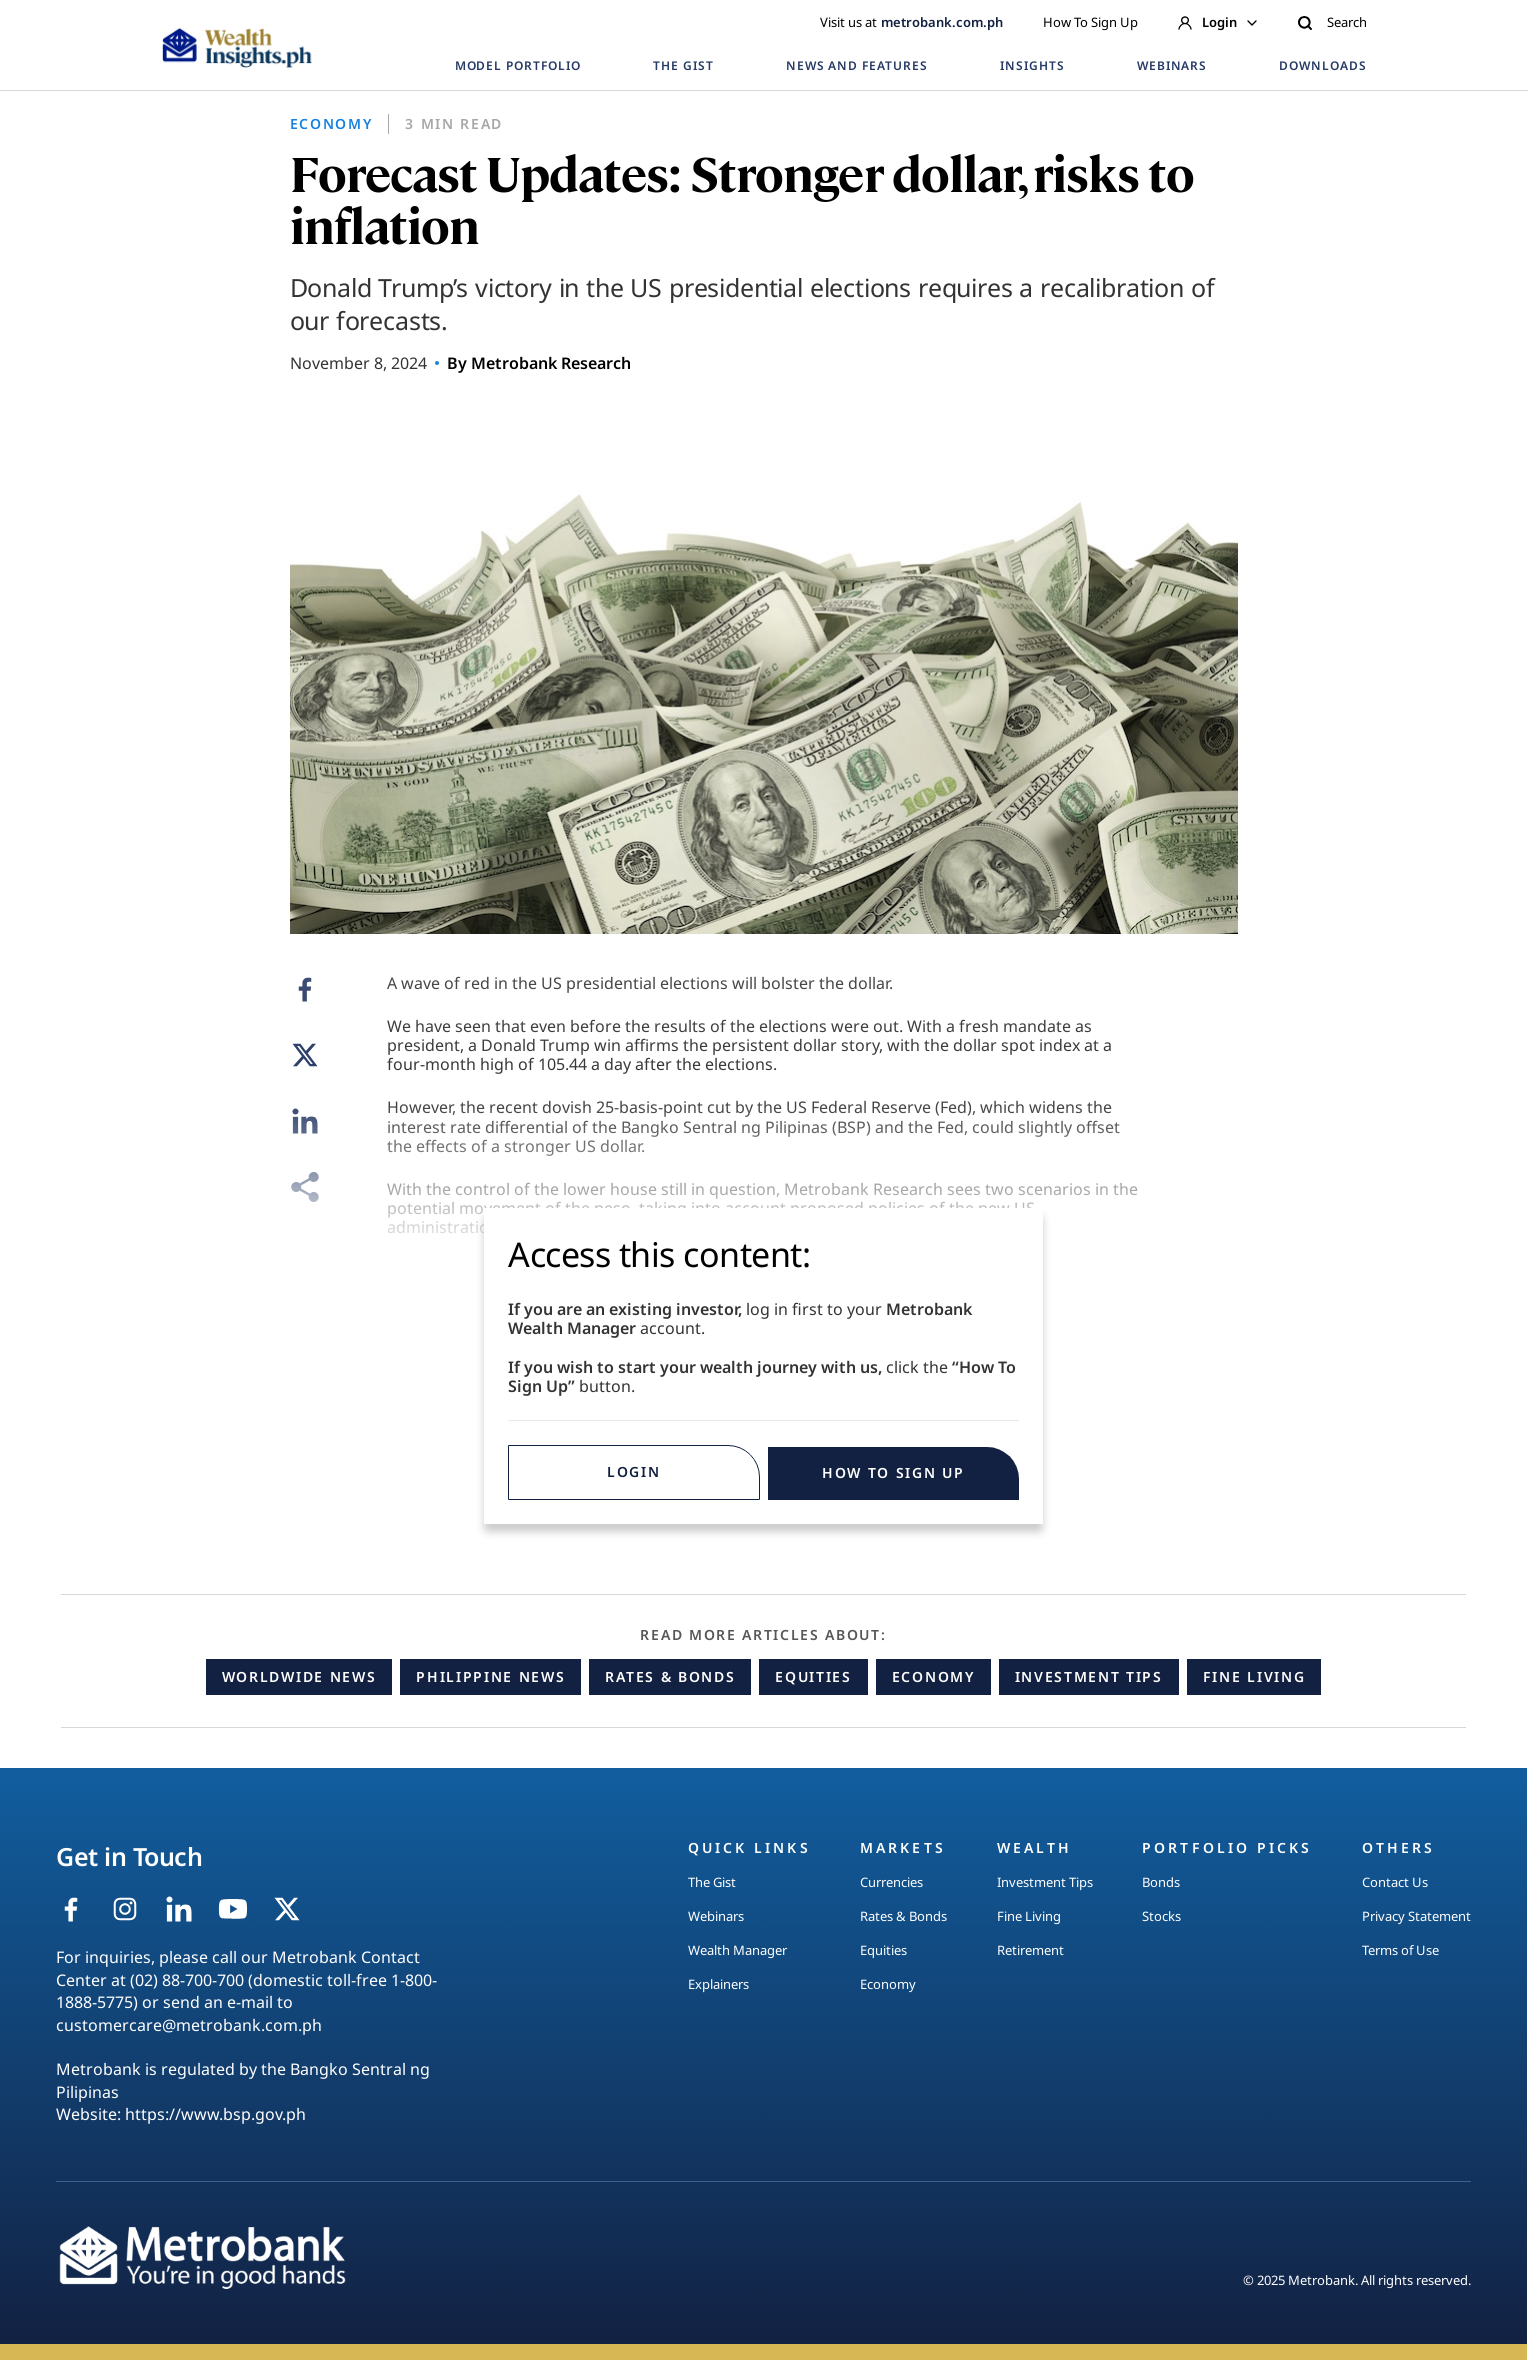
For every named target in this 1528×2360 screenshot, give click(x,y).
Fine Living (1254, 1676)
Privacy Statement (1416, 1916)
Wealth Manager (737, 1950)
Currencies (891, 1882)
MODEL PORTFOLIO (518, 65)
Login (1217, 22)
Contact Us (1395, 1882)
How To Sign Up (1090, 22)
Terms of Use (1400, 1950)
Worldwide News (299, 1676)
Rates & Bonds (670, 1676)
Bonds (1161, 1882)
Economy (933, 1676)
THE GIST (683, 65)
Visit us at (911, 22)
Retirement (1030, 1950)
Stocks (1161, 1916)
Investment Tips (1089, 1676)
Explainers (718, 1984)
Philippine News (490, 1676)
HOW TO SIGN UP (893, 1472)
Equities (813, 1676)
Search (1332, 22)
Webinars (716, 1916)
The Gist (712, 1882)
